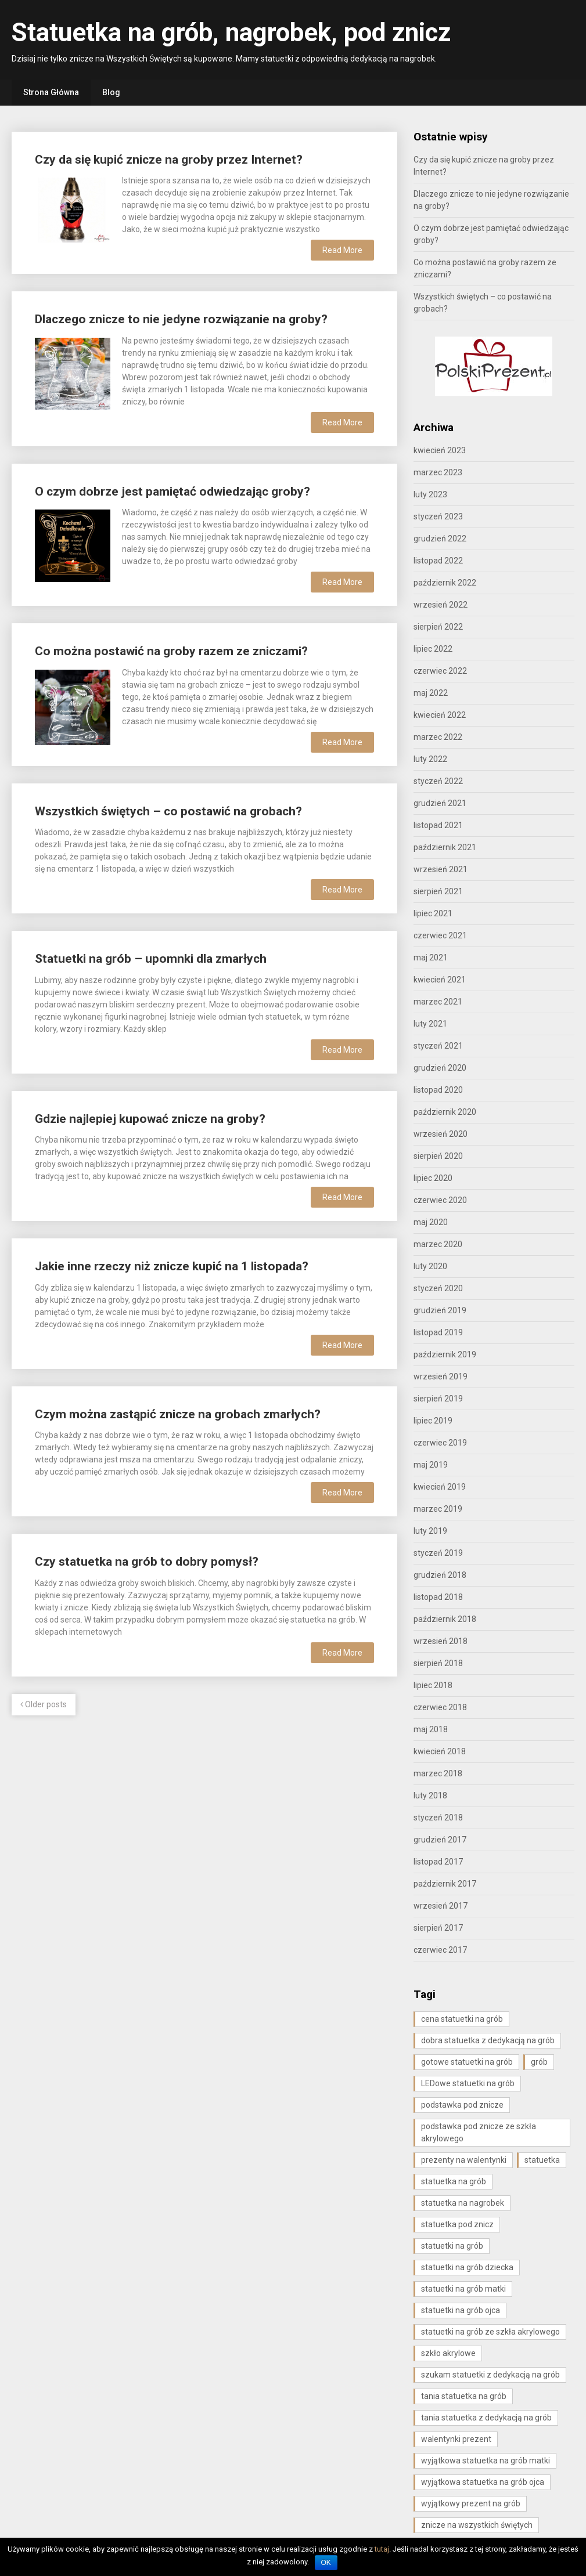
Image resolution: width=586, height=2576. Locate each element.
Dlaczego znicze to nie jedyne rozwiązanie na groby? (181, 319)
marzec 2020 (438, 1244)
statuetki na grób (452, 2245)
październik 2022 (445, 582)
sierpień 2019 (438, 1398)
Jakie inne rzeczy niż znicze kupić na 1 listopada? (171, 1266)
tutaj (382, 2549)
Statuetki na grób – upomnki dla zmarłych (151, 959)
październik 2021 (445, 847)
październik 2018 (445, 1619)
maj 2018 (431, 1729)
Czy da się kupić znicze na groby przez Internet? (169, 160)
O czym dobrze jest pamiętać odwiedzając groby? (172, 491)
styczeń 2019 (438, 1553)
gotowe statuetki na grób (467, 2061)
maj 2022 (431, 693)
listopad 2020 (438, 1089)
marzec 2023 (438, 472)
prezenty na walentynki (463, 2160)
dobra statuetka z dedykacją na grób (488, 2040)
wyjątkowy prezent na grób (470, 2503)
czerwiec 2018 (440, 1707)
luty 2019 (430, 1531)
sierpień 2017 (438, 1927)
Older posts (43, 1704)
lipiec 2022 (433, 648)
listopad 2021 (438, 825)
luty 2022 (430, 759)
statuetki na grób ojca (460, 2310)
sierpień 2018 (438, 1663)
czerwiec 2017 (440, 1949)
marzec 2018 (438, 1773)
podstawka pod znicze (462, 2104)
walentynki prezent (456, 2439)
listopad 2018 (438, 1597)
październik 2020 (445, 1112)
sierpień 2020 (438, 1156)
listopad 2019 (438, 1332)
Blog (111, 92)
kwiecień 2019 (440, 1486)
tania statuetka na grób (463, 2396)
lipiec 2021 (433, 913)
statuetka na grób (453, 2181)
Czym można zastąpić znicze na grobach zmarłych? (178, 1414)
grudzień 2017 (440, 1839)
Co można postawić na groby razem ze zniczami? (171, 651)
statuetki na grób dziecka (467, 2267)
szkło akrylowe (448, 2353)
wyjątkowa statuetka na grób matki (485, 2460)
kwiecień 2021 (440, 979)
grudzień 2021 (440, 803)
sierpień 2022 (438, 626)
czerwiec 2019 (440, 1442)
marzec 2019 (438, 1508)
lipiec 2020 (433, 1178)
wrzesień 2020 (441, 1134)
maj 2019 (431, 1464)
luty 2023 (430, 494)
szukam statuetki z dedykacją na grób (490, 2374)
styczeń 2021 (438, 1045)
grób (539, 2061)
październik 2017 (445, 1883)
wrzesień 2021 (441, 869)
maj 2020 (431, 1222)
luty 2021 (430, 1023)
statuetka (542, 2160)
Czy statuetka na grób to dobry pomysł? (146, 1562)
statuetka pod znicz (457, 2224)
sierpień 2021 (438, 891)
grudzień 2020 (440, 1067)
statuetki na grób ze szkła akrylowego (490, 2331)
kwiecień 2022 (440, 715)
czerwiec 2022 (440, 670)
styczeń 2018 (438, 1817)
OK (326, 2563)
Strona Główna (51, 92)
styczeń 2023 (438, 516)
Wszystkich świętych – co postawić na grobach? (168, 811)
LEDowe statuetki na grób (468, 2083)
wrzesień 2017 (441, 1905)
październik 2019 (445, 1354)
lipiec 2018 (433, 1685)
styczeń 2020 (438, 1288)
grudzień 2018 (440, 1575)
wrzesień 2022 (441, 604)
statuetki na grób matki (463, 2288)
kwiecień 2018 (440, 1751)
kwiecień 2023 (440, 450)
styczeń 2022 (438, 781)
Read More (342, 250)
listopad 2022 (438, 560)
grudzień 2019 (440, 1310)
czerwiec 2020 (440, 1200)
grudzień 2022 (440, 538)
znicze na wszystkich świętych (477, 2525)
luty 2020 (430, 1266)
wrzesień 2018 (441, 1641)
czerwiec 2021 (440, 935)
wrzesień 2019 (441, 1376)
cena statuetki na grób (462, 2019)
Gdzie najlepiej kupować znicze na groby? (150, 1119)
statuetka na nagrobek (462, 2203)
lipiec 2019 (433, 1420)
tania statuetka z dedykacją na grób (486, 2417)
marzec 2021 (438, 1001)
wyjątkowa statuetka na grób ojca (482, 2482)
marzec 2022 (438, 737)
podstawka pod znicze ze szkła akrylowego (478, 2132)
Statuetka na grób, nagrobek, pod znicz (231, 32)
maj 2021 (431, 957)
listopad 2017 (438, 1861)
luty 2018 (430, 1795)
